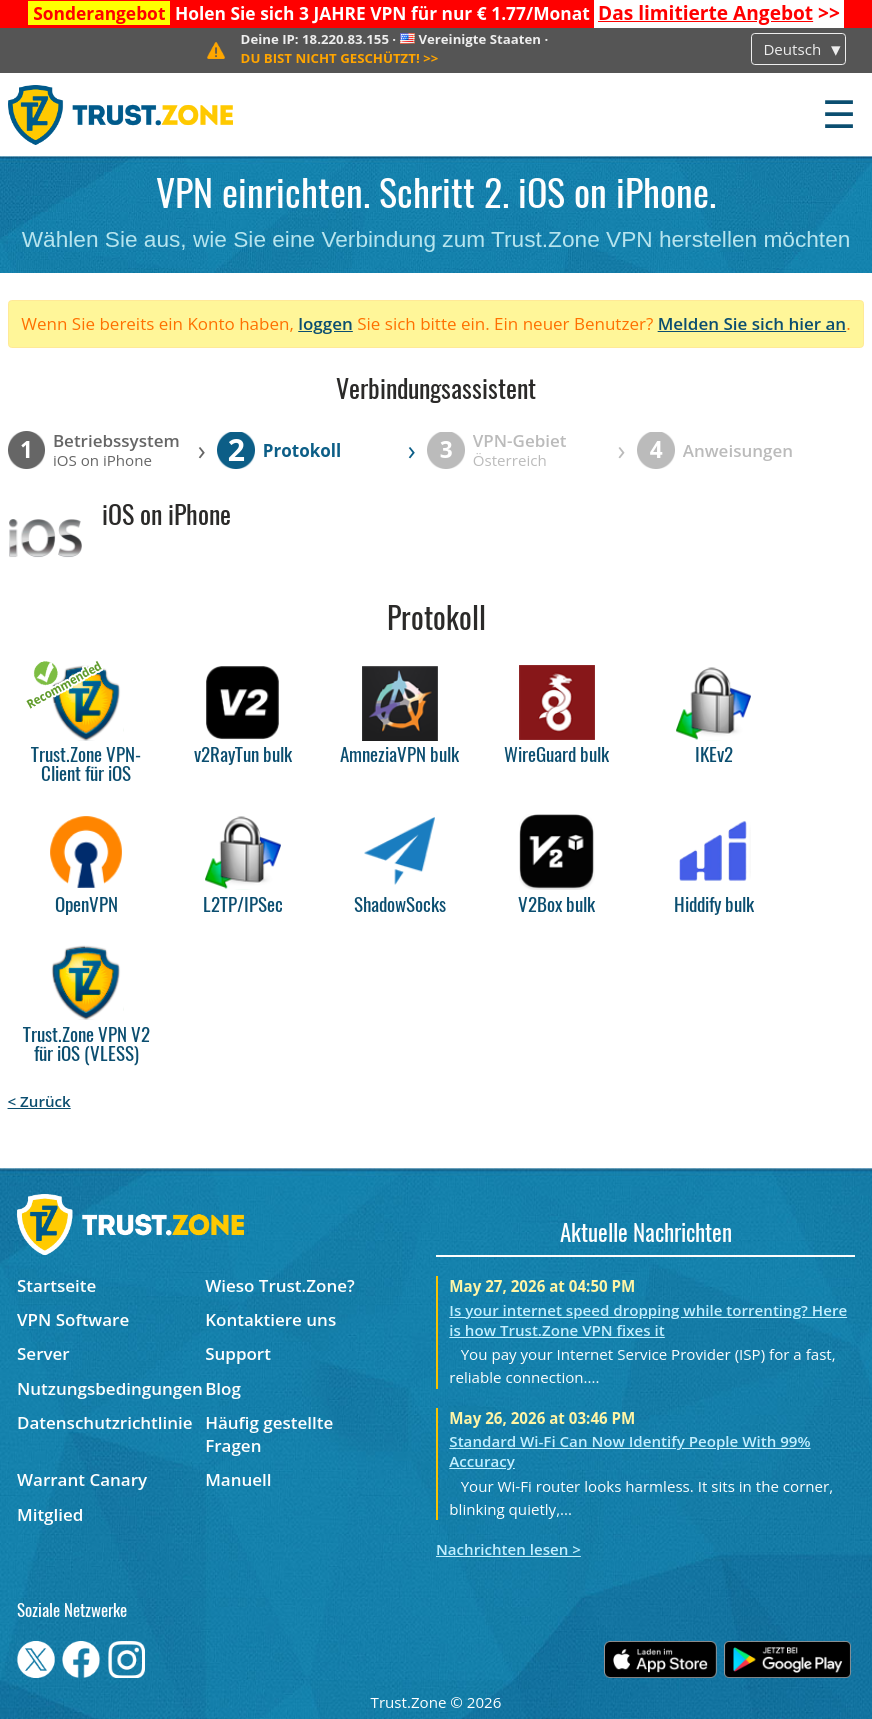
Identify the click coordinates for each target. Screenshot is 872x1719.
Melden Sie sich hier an (752, 323)
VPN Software (73, 1319)
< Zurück (39, 1101)
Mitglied (50, 1514)
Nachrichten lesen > (508, 1549)
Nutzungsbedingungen (110, 1388)
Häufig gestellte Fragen (269, 1434)
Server (43, 1353)
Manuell (238, 1479)
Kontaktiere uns (270, 1319)
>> (719, 13)
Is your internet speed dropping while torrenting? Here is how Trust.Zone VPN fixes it (648, 1320)
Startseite (56, 1285)
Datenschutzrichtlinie (105, 1422)
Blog (223, 1388)
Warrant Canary (82, 1479)
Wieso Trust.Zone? (280, 1285)
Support (238, 1353)
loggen (325, 323)
